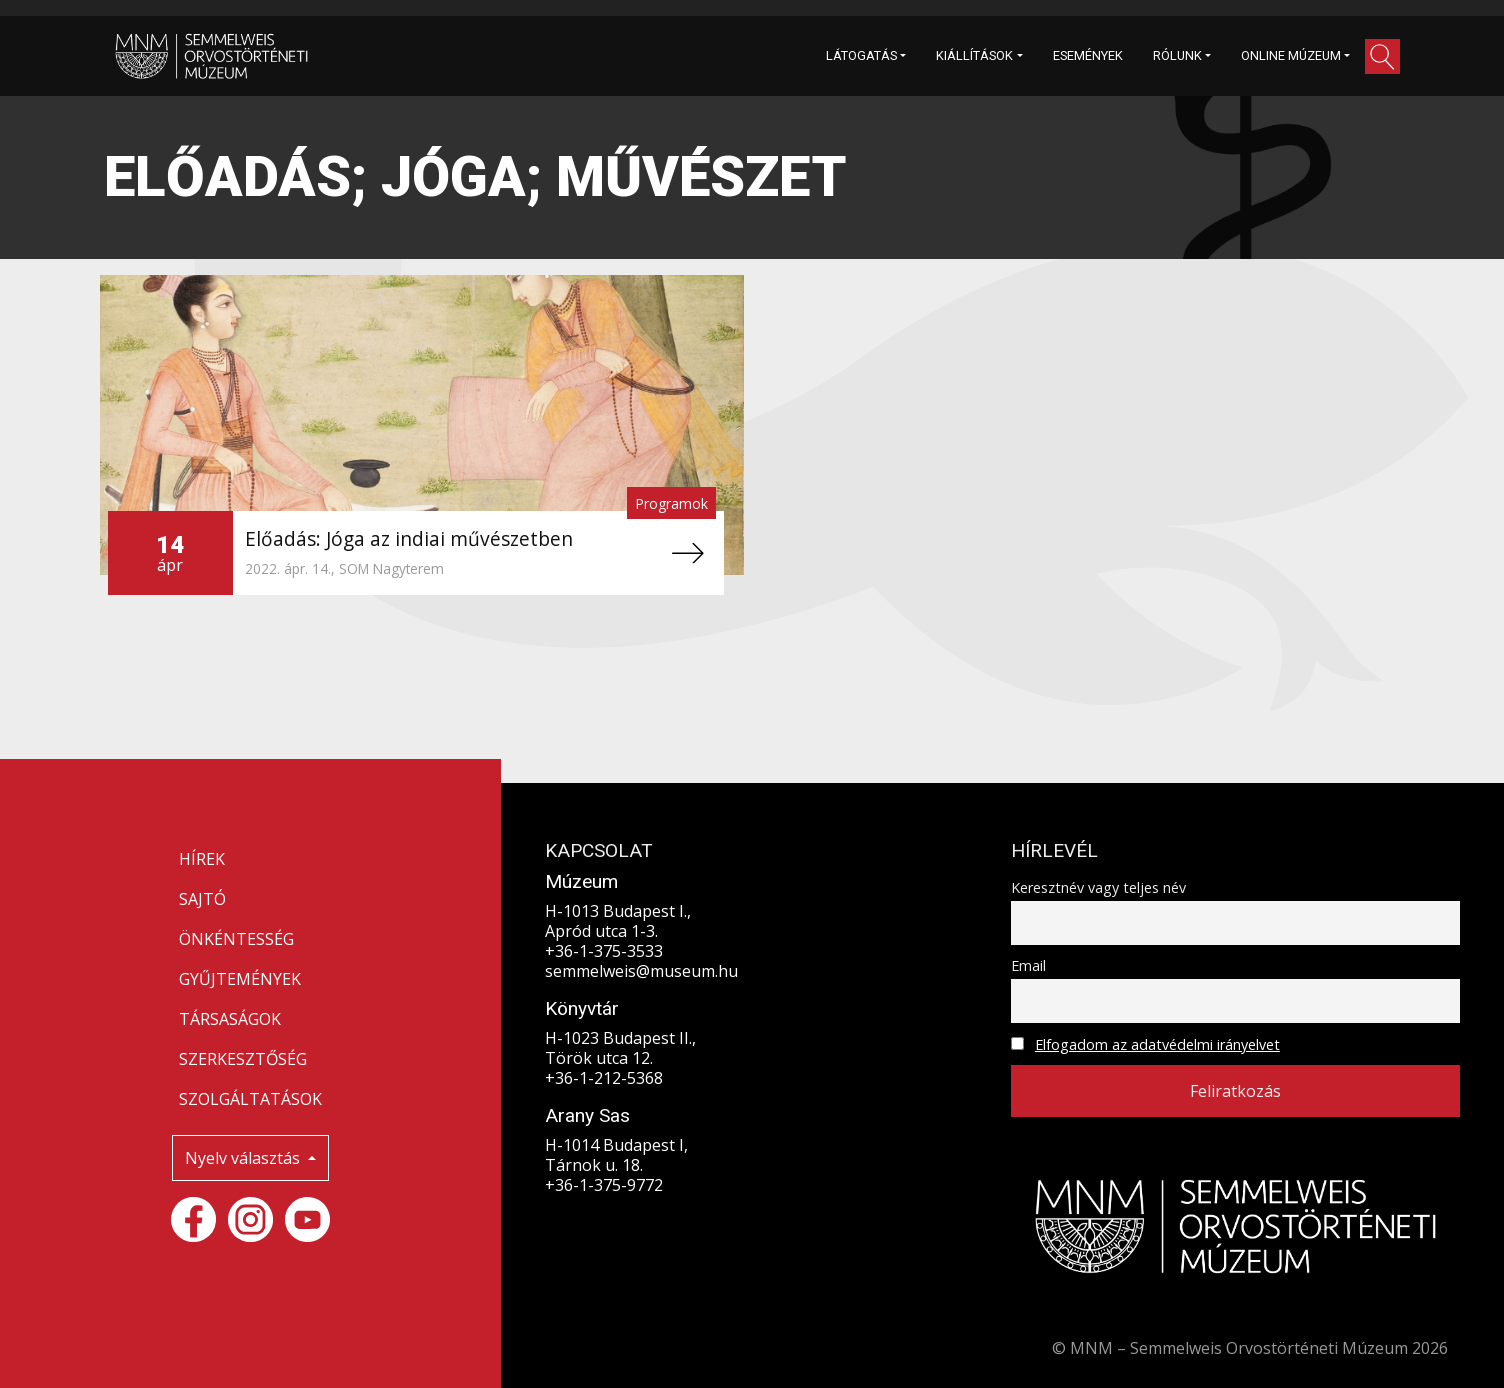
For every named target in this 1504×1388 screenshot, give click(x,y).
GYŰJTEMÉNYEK (240, 979)
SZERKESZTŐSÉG (243, 1059)
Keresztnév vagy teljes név (1098, 887)
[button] (1382, 56)
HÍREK (202, 859)
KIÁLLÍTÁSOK (974, 55)
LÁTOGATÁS (861, 55)
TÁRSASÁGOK (230, 1019)
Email (1028, 965)
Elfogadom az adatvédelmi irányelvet (1157, 1044)
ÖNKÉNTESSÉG (236, 939)
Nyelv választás (244, 1158)
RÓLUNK (1177, 55)
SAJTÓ (202, 899)
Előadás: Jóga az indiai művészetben (409, 538)
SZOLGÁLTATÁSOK (250, 1099)
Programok (671, 503)
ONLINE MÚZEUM (1291, 55)
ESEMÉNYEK (1088, 55)
